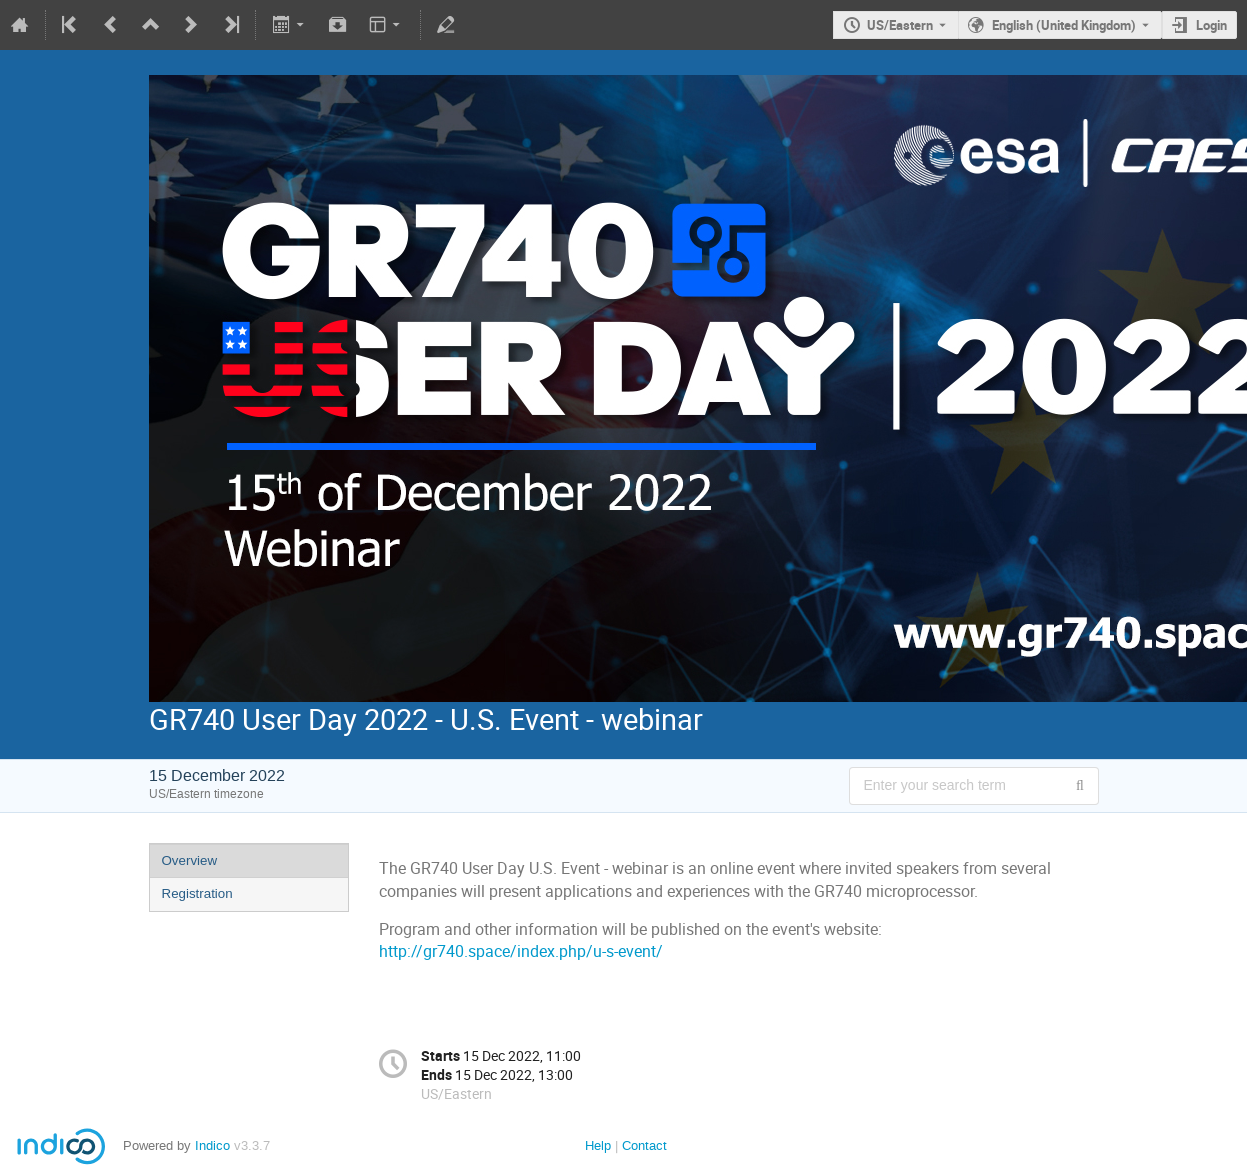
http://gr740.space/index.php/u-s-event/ (521, 951)
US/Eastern (900, 25)
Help (598, 1145)
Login (1211, 25)
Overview (190, 860)
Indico (212, 1145)
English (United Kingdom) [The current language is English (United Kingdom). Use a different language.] (1064, 25)
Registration (197, 893)
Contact (644, 1145)
